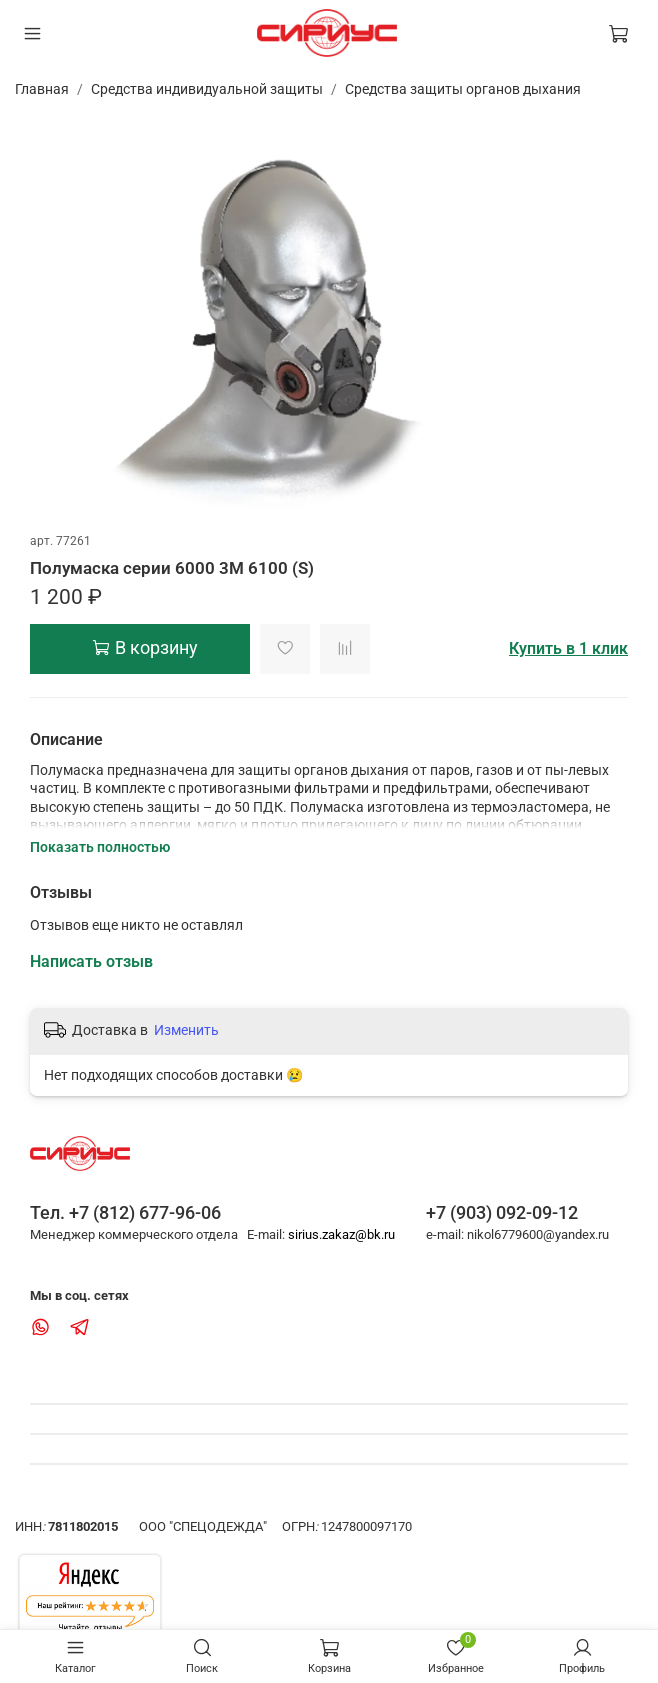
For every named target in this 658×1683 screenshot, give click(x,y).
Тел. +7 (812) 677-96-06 (125, 1212)
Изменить (186, 1030)
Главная (42, 89)
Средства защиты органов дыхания (463, 89)
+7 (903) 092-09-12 (502, 1212)
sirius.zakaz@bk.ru (341, 1234)
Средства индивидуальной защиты (207, 89)
